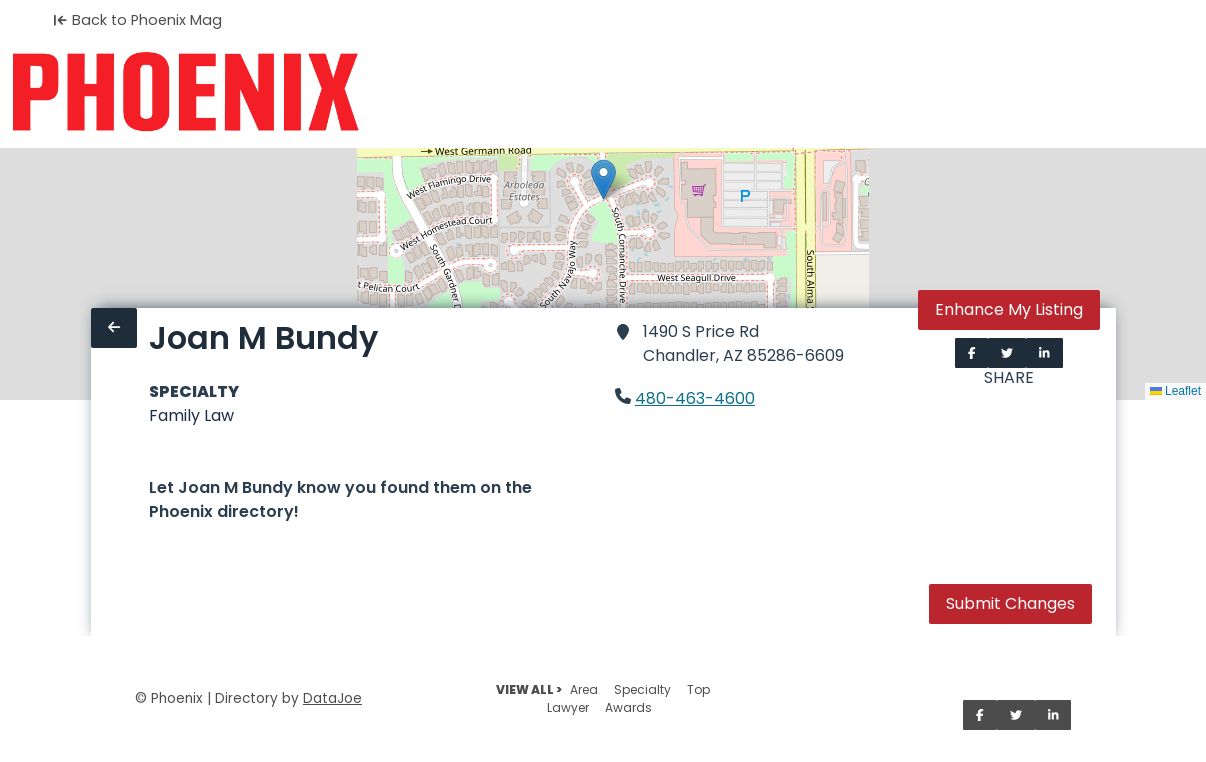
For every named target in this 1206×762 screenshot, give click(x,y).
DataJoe (332, 698)
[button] (603, 179)
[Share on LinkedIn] (1044, 353)
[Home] (185, 92)
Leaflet (1175, 391)
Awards (628, 707)
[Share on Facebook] (972, 353)
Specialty (642, 689)
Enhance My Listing (1009, 309)
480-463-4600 (695, 398)
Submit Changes (1010, 603)
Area (584, 689)
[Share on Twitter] (1007, 353)
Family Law (191, 415)
